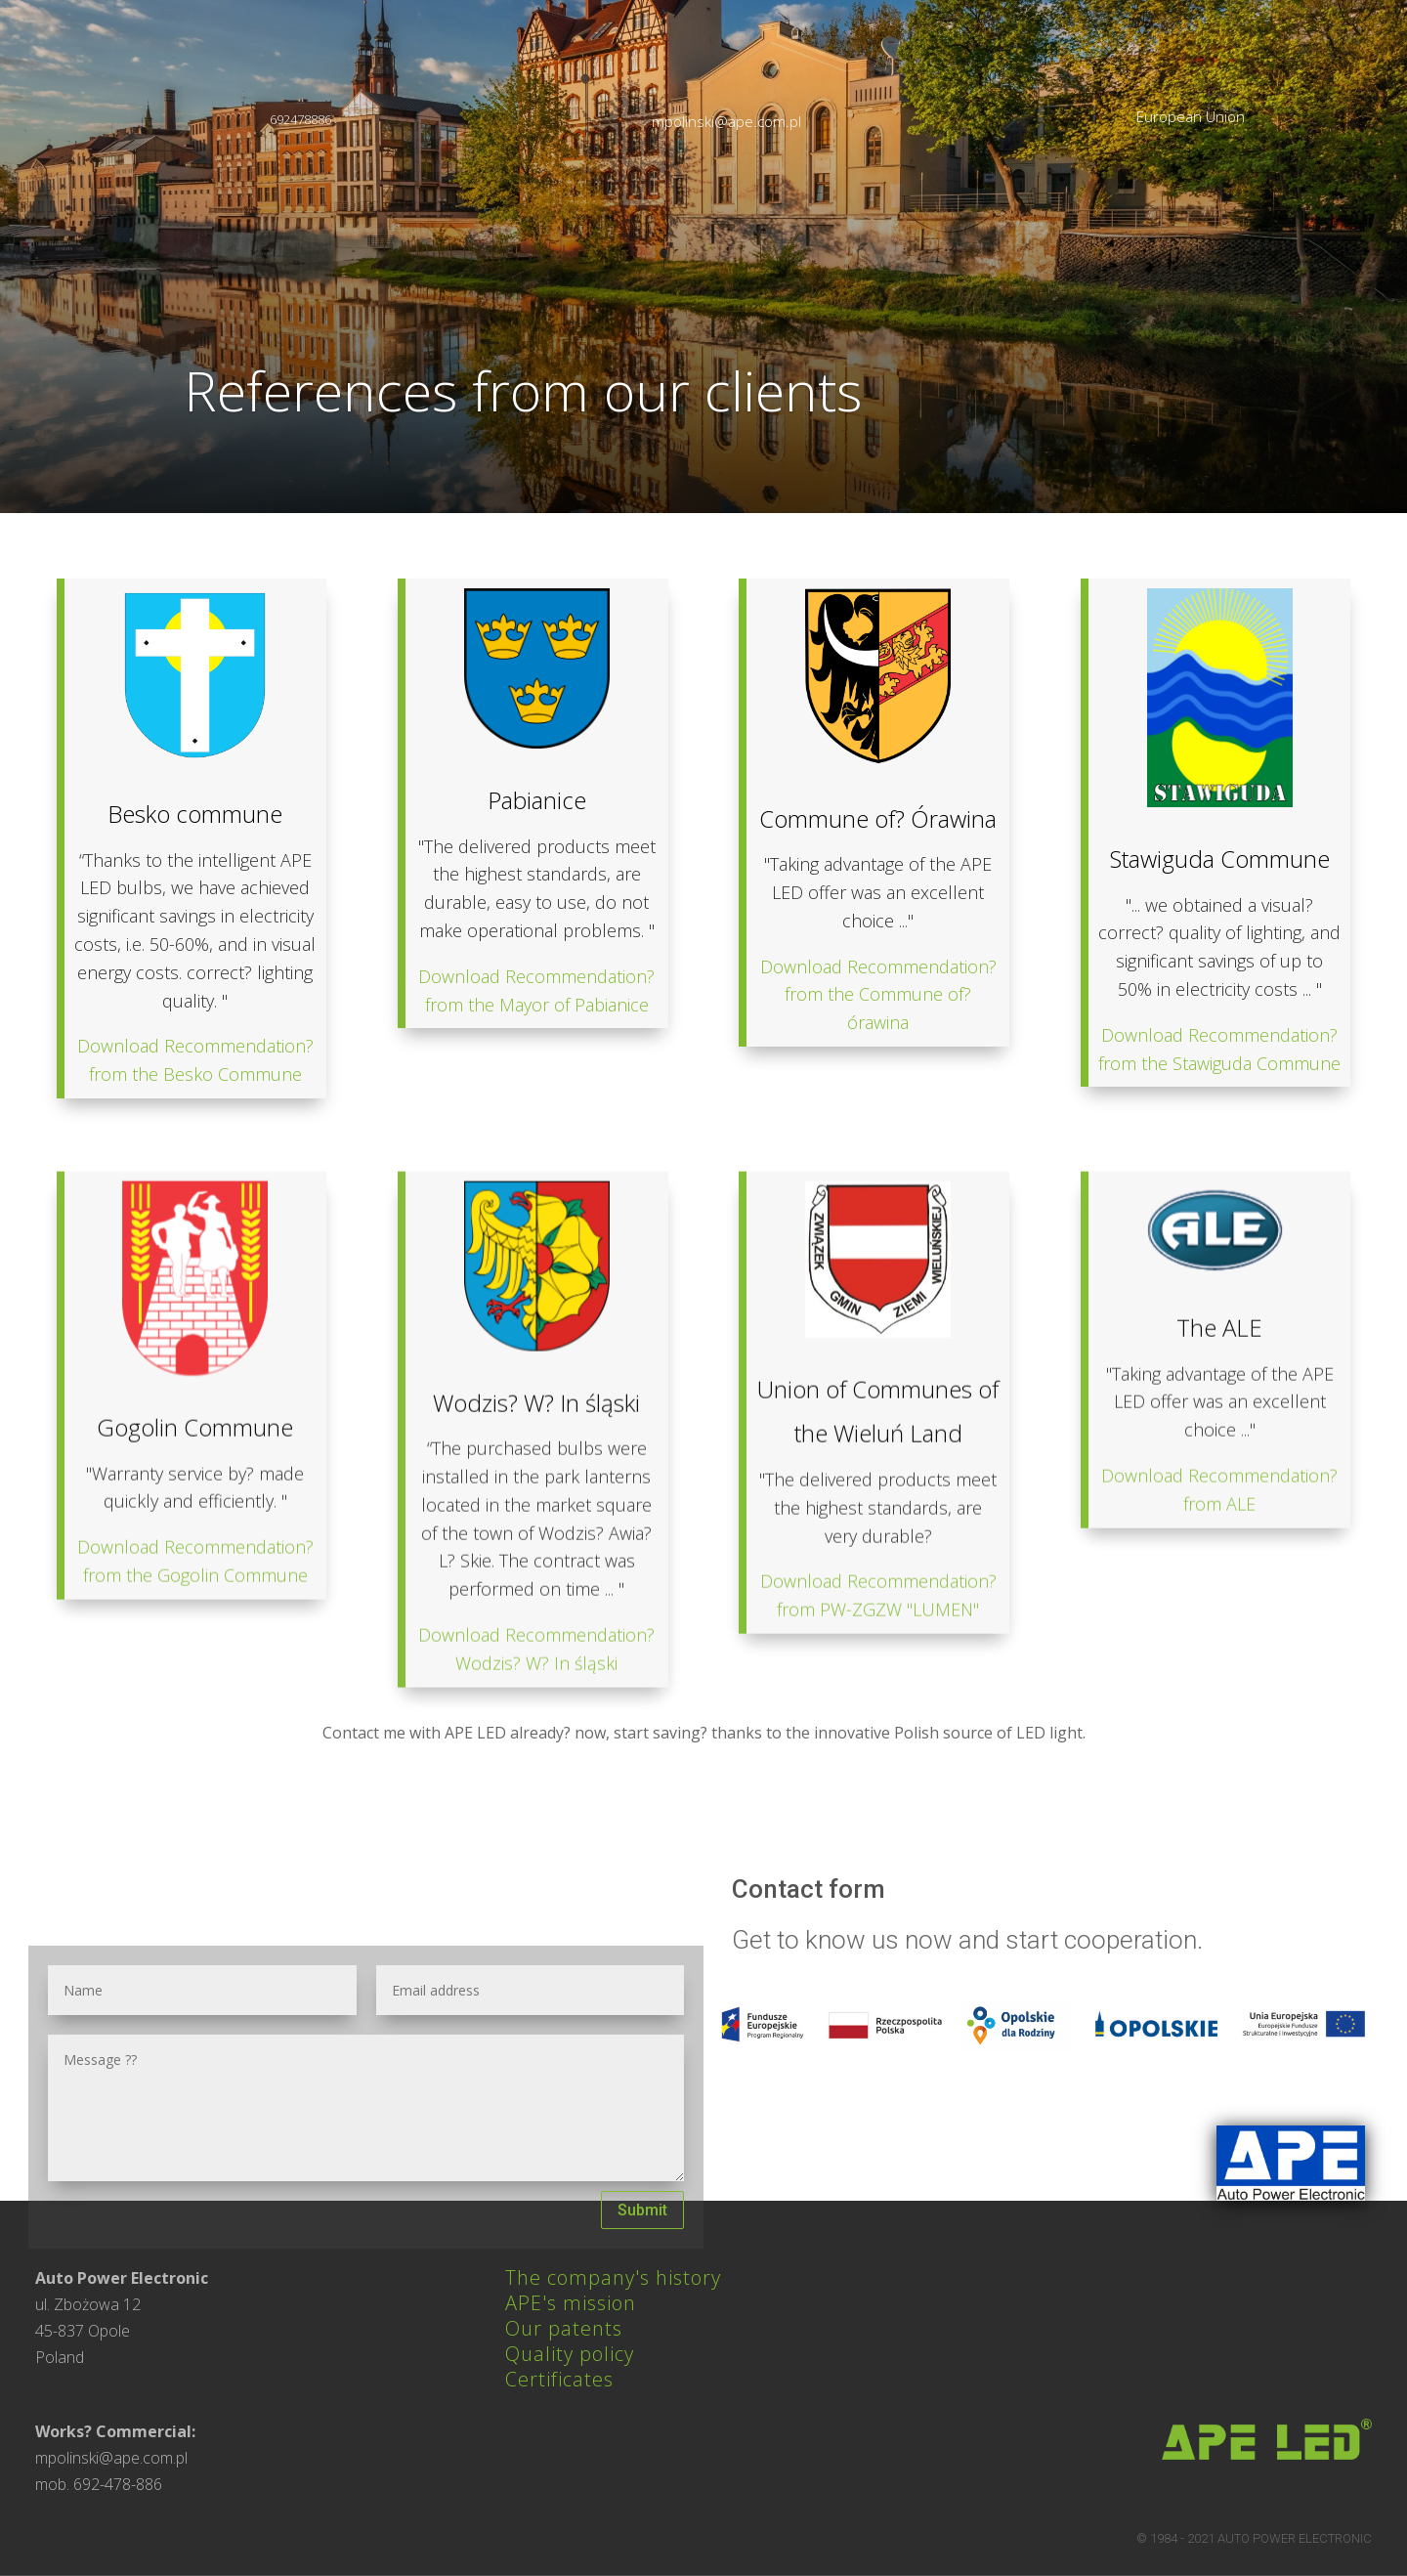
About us (715, 188)
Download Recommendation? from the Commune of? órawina (878, 1274)
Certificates (559, 2379)
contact (1029, 274)
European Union (1190, 116)
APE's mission (570, 2303)
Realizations (962, 188)
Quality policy (569, 2353)
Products (830, 188)
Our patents (563, 2328)
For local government (1281, 188)
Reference (1098, 188)
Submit (642, 2210)
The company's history (613, 2277)
